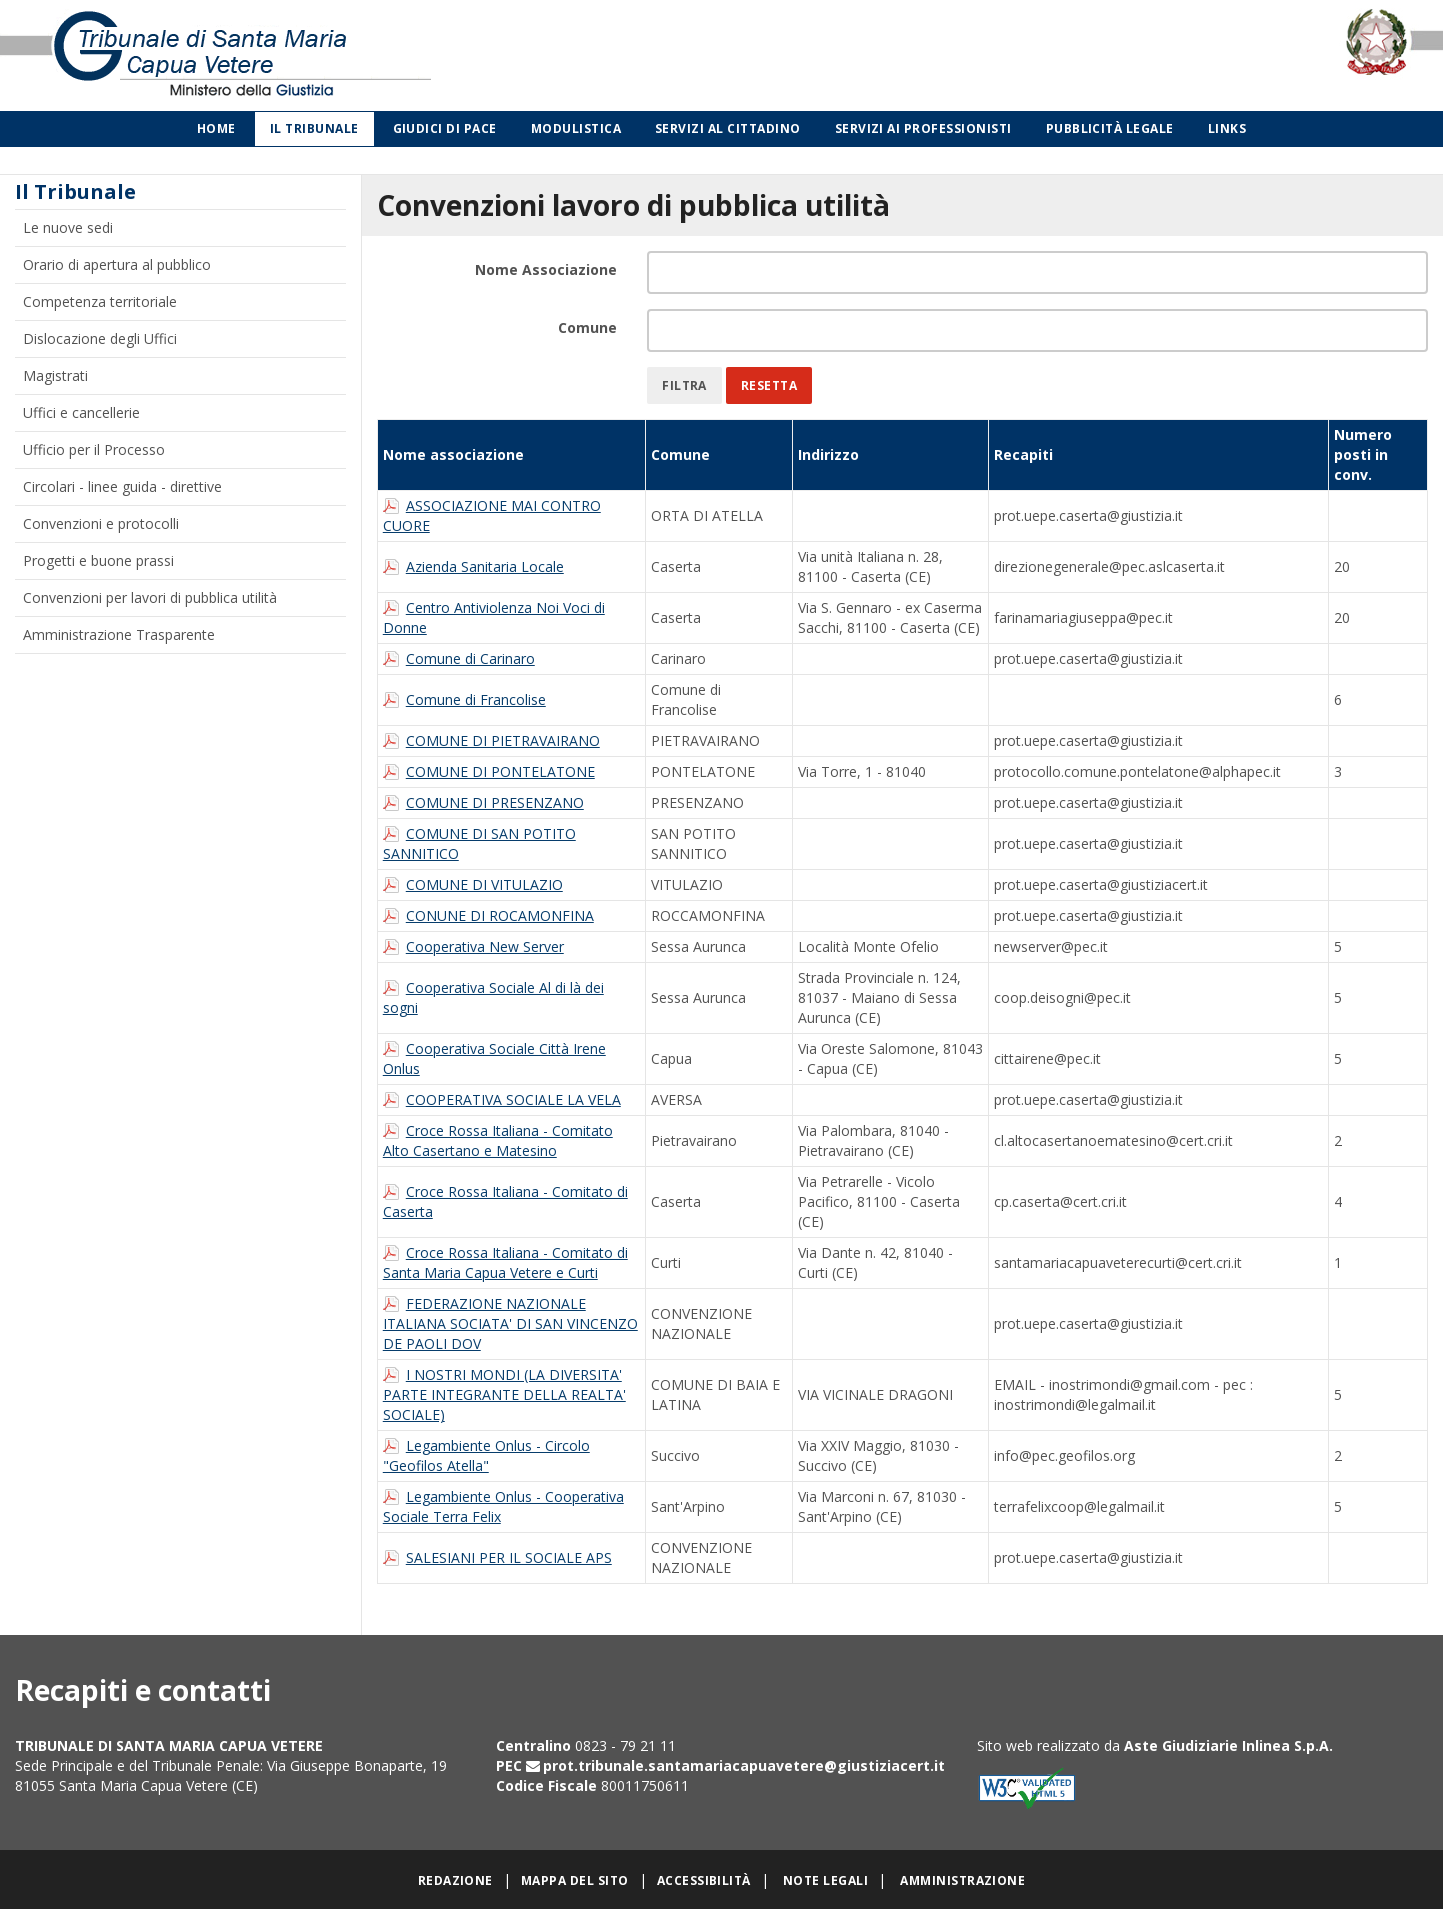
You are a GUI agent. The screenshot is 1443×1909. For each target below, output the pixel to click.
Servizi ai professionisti (923, 128)
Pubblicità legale (1110, 128)
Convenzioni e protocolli (101, 523)
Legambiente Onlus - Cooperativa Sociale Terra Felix (503, 1506)
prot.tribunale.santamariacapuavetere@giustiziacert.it (744, 1765)
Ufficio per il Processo (94, 449)
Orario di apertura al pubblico (117, 264)
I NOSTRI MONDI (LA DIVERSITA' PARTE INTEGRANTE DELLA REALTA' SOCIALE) (504, 1394)
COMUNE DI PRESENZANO (495, 802)
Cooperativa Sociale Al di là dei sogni (493, 997)
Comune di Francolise (476, 699)
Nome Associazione (546, 269)
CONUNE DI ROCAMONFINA (500, 915)
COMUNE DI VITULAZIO (484, 884)
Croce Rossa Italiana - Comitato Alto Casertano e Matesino (498, 1140)
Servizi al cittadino (728, 128)
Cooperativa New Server (485, 946)
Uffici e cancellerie (81, 412)
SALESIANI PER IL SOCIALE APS (509, 1557)
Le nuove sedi (68, 227)
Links (1227, 128)
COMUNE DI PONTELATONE (500, 771)
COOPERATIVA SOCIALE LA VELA (513, 1099)
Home (216, 128)
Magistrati (55, 375)
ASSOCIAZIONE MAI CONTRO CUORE (492, 515)
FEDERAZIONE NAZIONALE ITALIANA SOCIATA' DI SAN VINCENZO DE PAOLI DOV (510, 1323)
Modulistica (576, 128)
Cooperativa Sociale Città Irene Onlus (494, 1058)
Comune (587, 327)
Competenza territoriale (100, 301)
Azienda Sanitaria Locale (485, 566)
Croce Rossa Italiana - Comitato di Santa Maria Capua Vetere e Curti (505, 1262)
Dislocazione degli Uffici (100, 338)
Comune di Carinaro (470, 658)
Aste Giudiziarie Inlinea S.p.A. (1228, 1745)
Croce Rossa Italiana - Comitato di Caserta (505, 1201)
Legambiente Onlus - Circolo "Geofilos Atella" (486, 1455)
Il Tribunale (314, 128)
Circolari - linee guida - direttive (122, 486)
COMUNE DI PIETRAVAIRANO (503, 740)
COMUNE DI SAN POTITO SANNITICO (479, 843)
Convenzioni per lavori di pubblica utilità (150, 597)
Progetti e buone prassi (98, 560)
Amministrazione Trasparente (119, 634)
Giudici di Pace (445, 128)
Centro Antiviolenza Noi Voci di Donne (494, 617)
